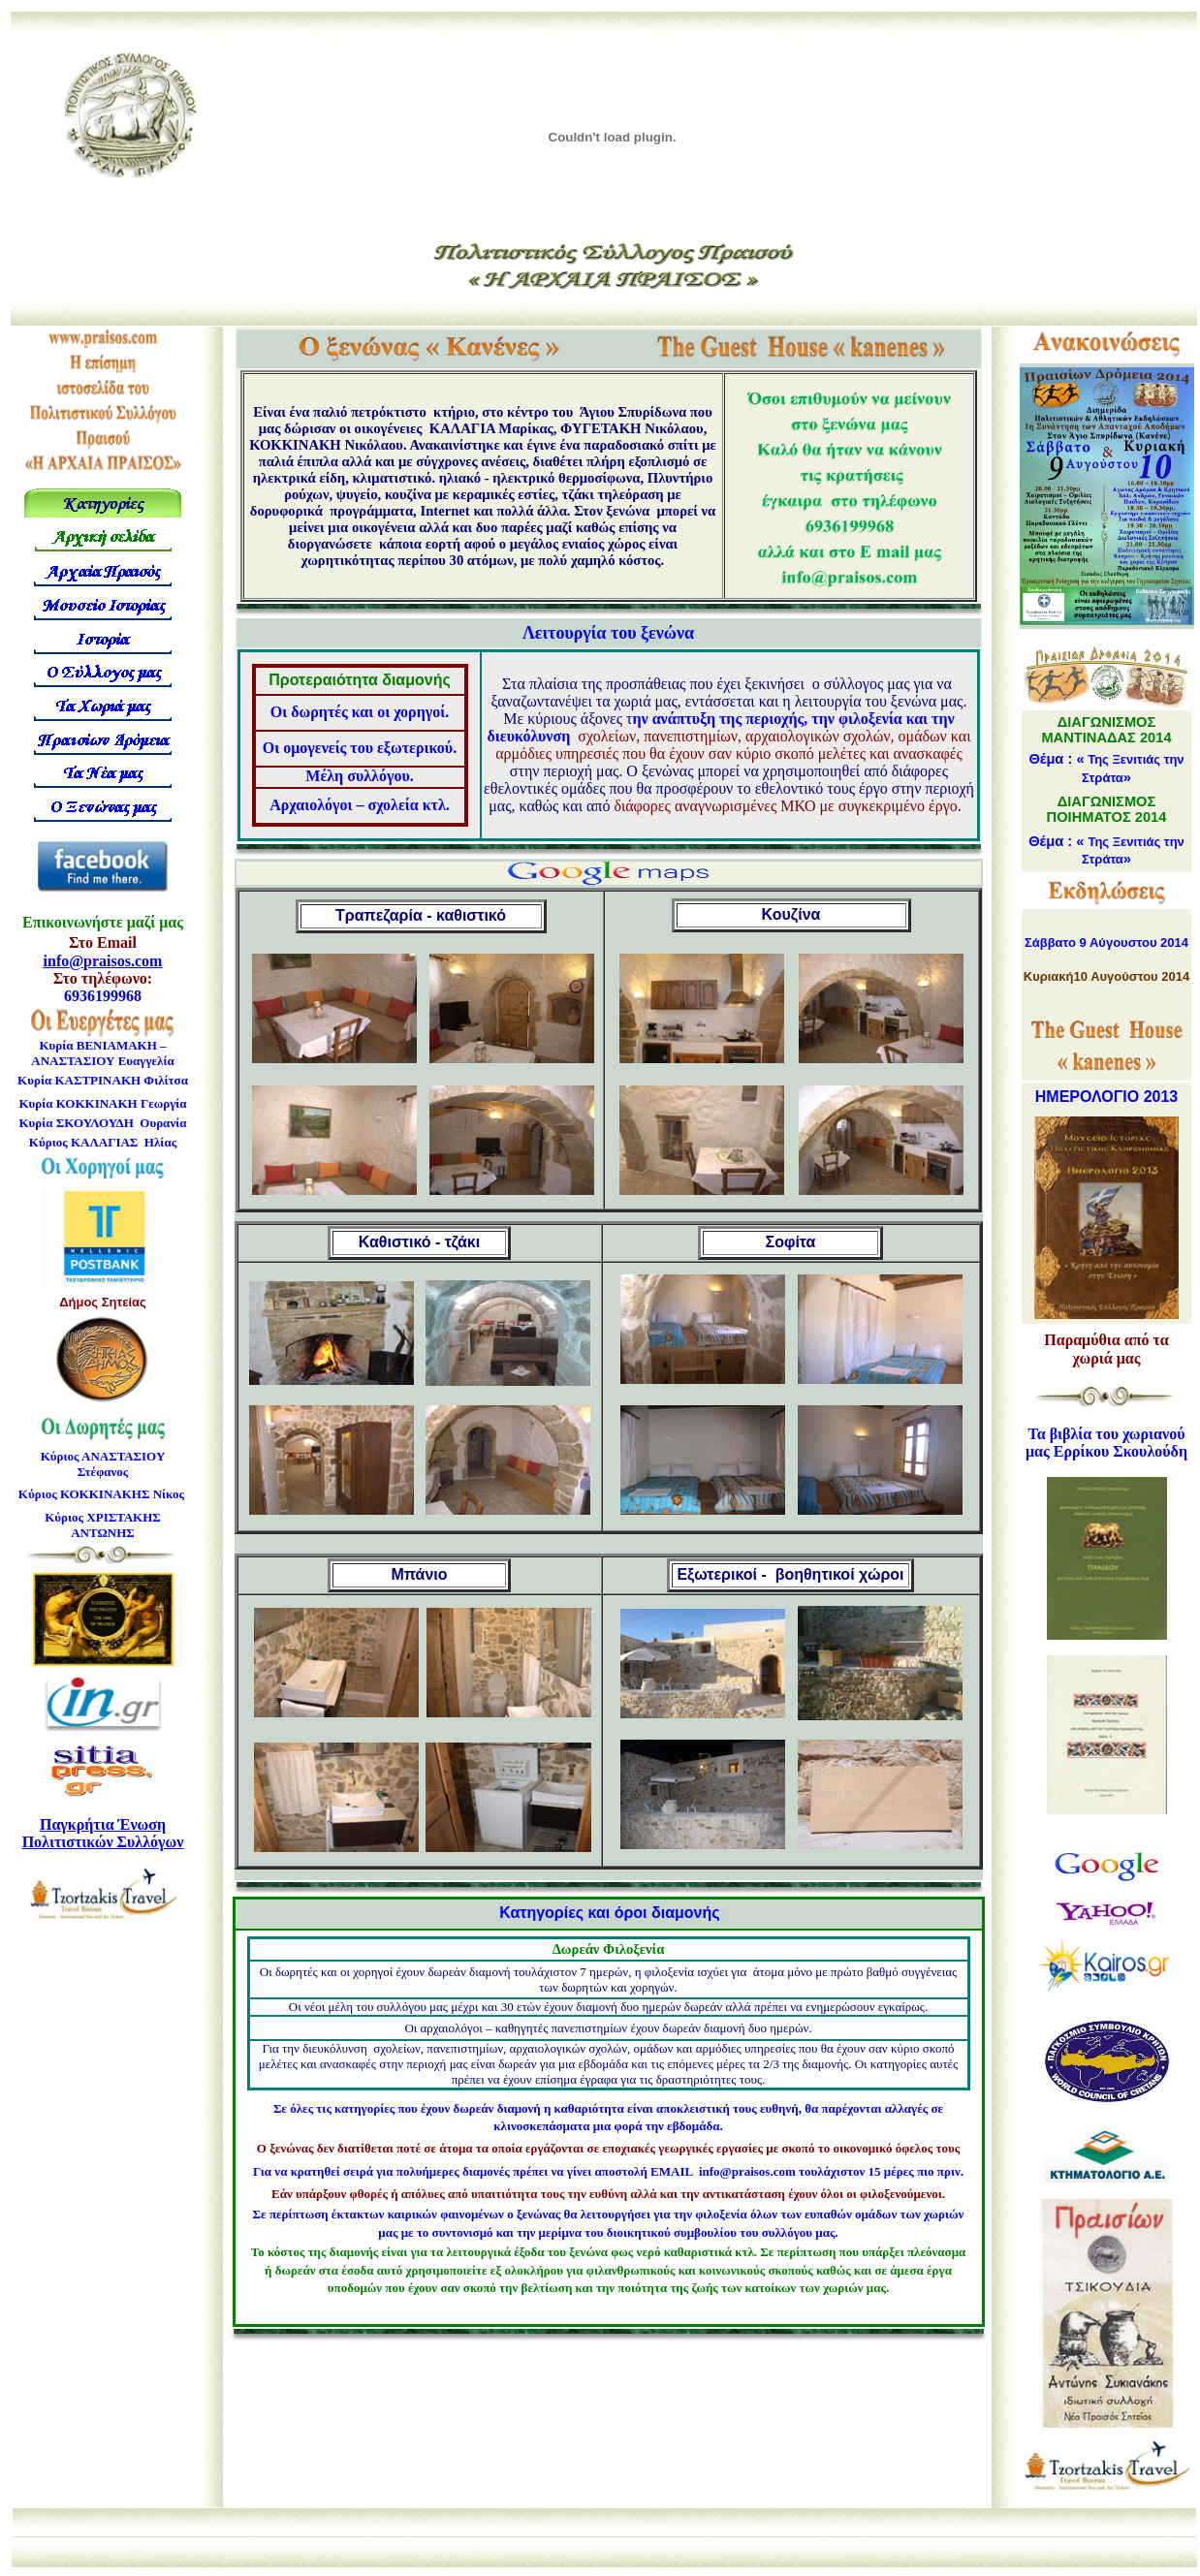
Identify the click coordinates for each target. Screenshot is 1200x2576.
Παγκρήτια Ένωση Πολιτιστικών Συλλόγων (103, 1833)
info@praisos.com (103, 961)
